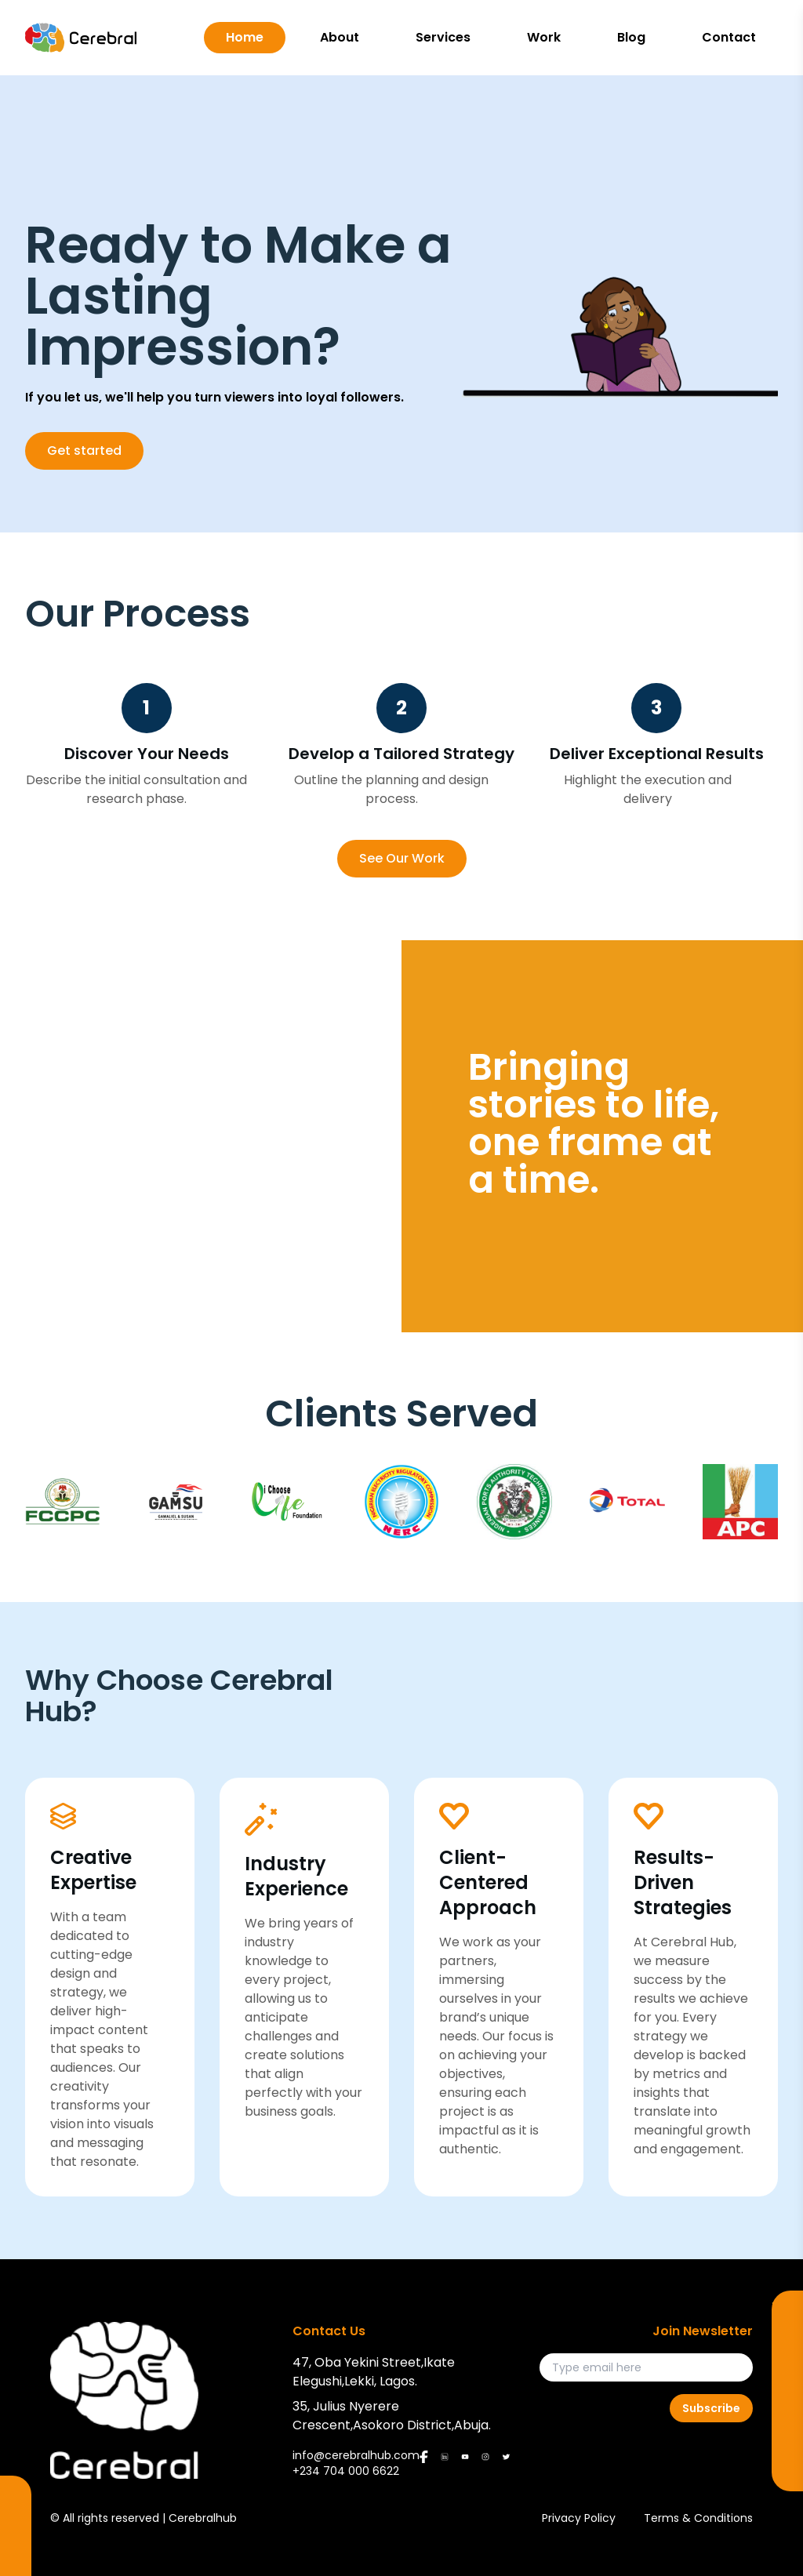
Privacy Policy (579, 2518)
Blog (631, 37)
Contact (729, 37)
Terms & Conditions (698, 2518)
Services (443, 37)
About (339, 37)
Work (544, 37)
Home (244, 37)
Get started (84, 450)
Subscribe (711, 2408)
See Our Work (402, 858)
